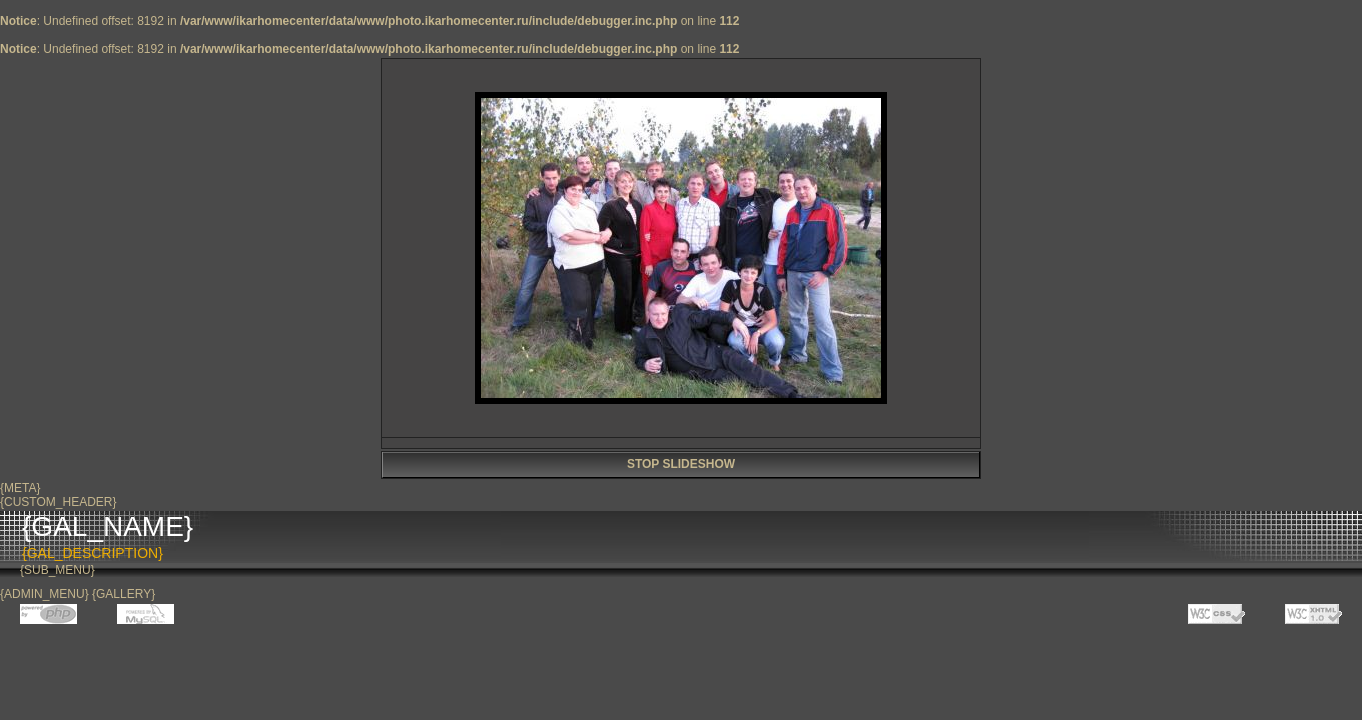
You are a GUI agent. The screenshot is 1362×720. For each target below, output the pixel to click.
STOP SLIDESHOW (681, 464)
